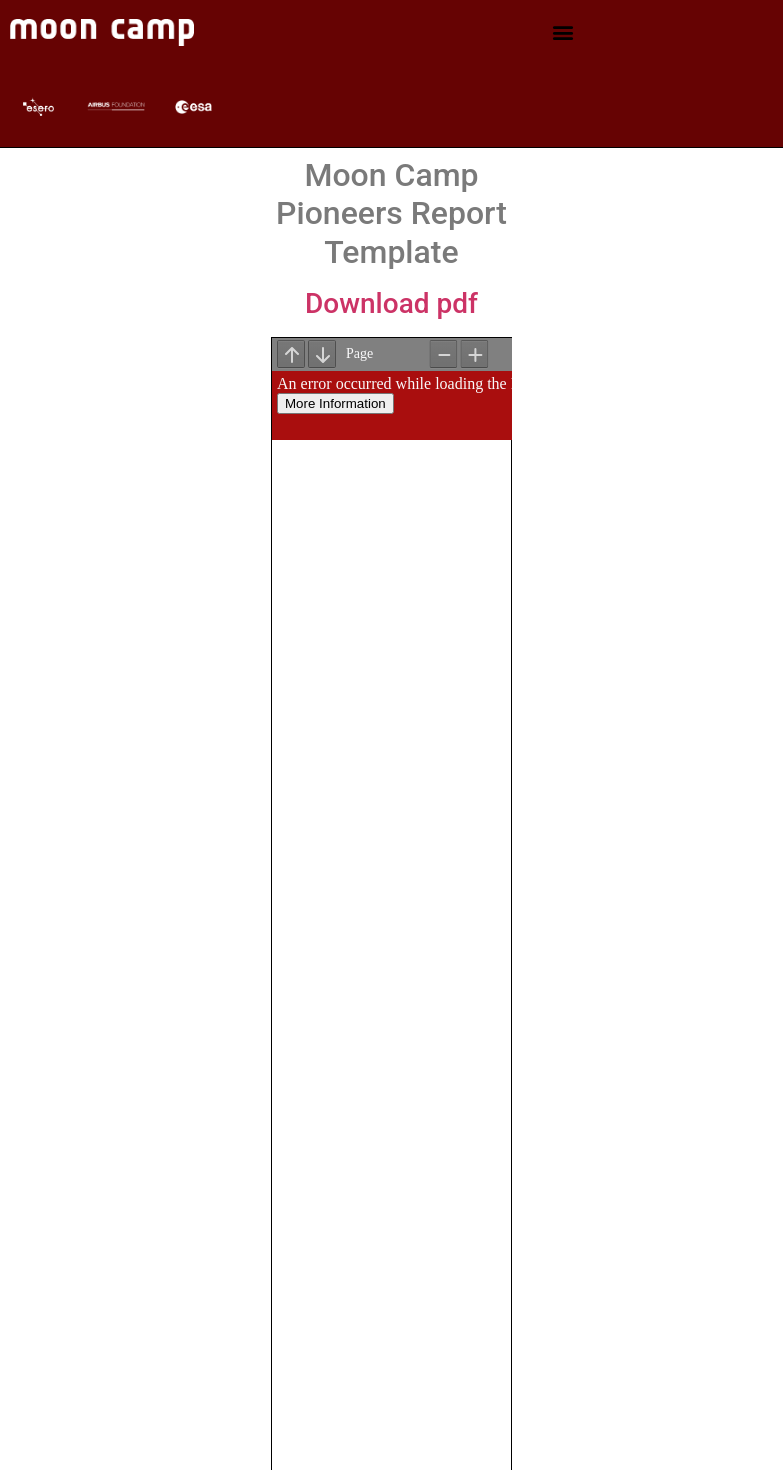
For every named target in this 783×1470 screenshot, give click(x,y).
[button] (562, 32)
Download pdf (391, 303)
